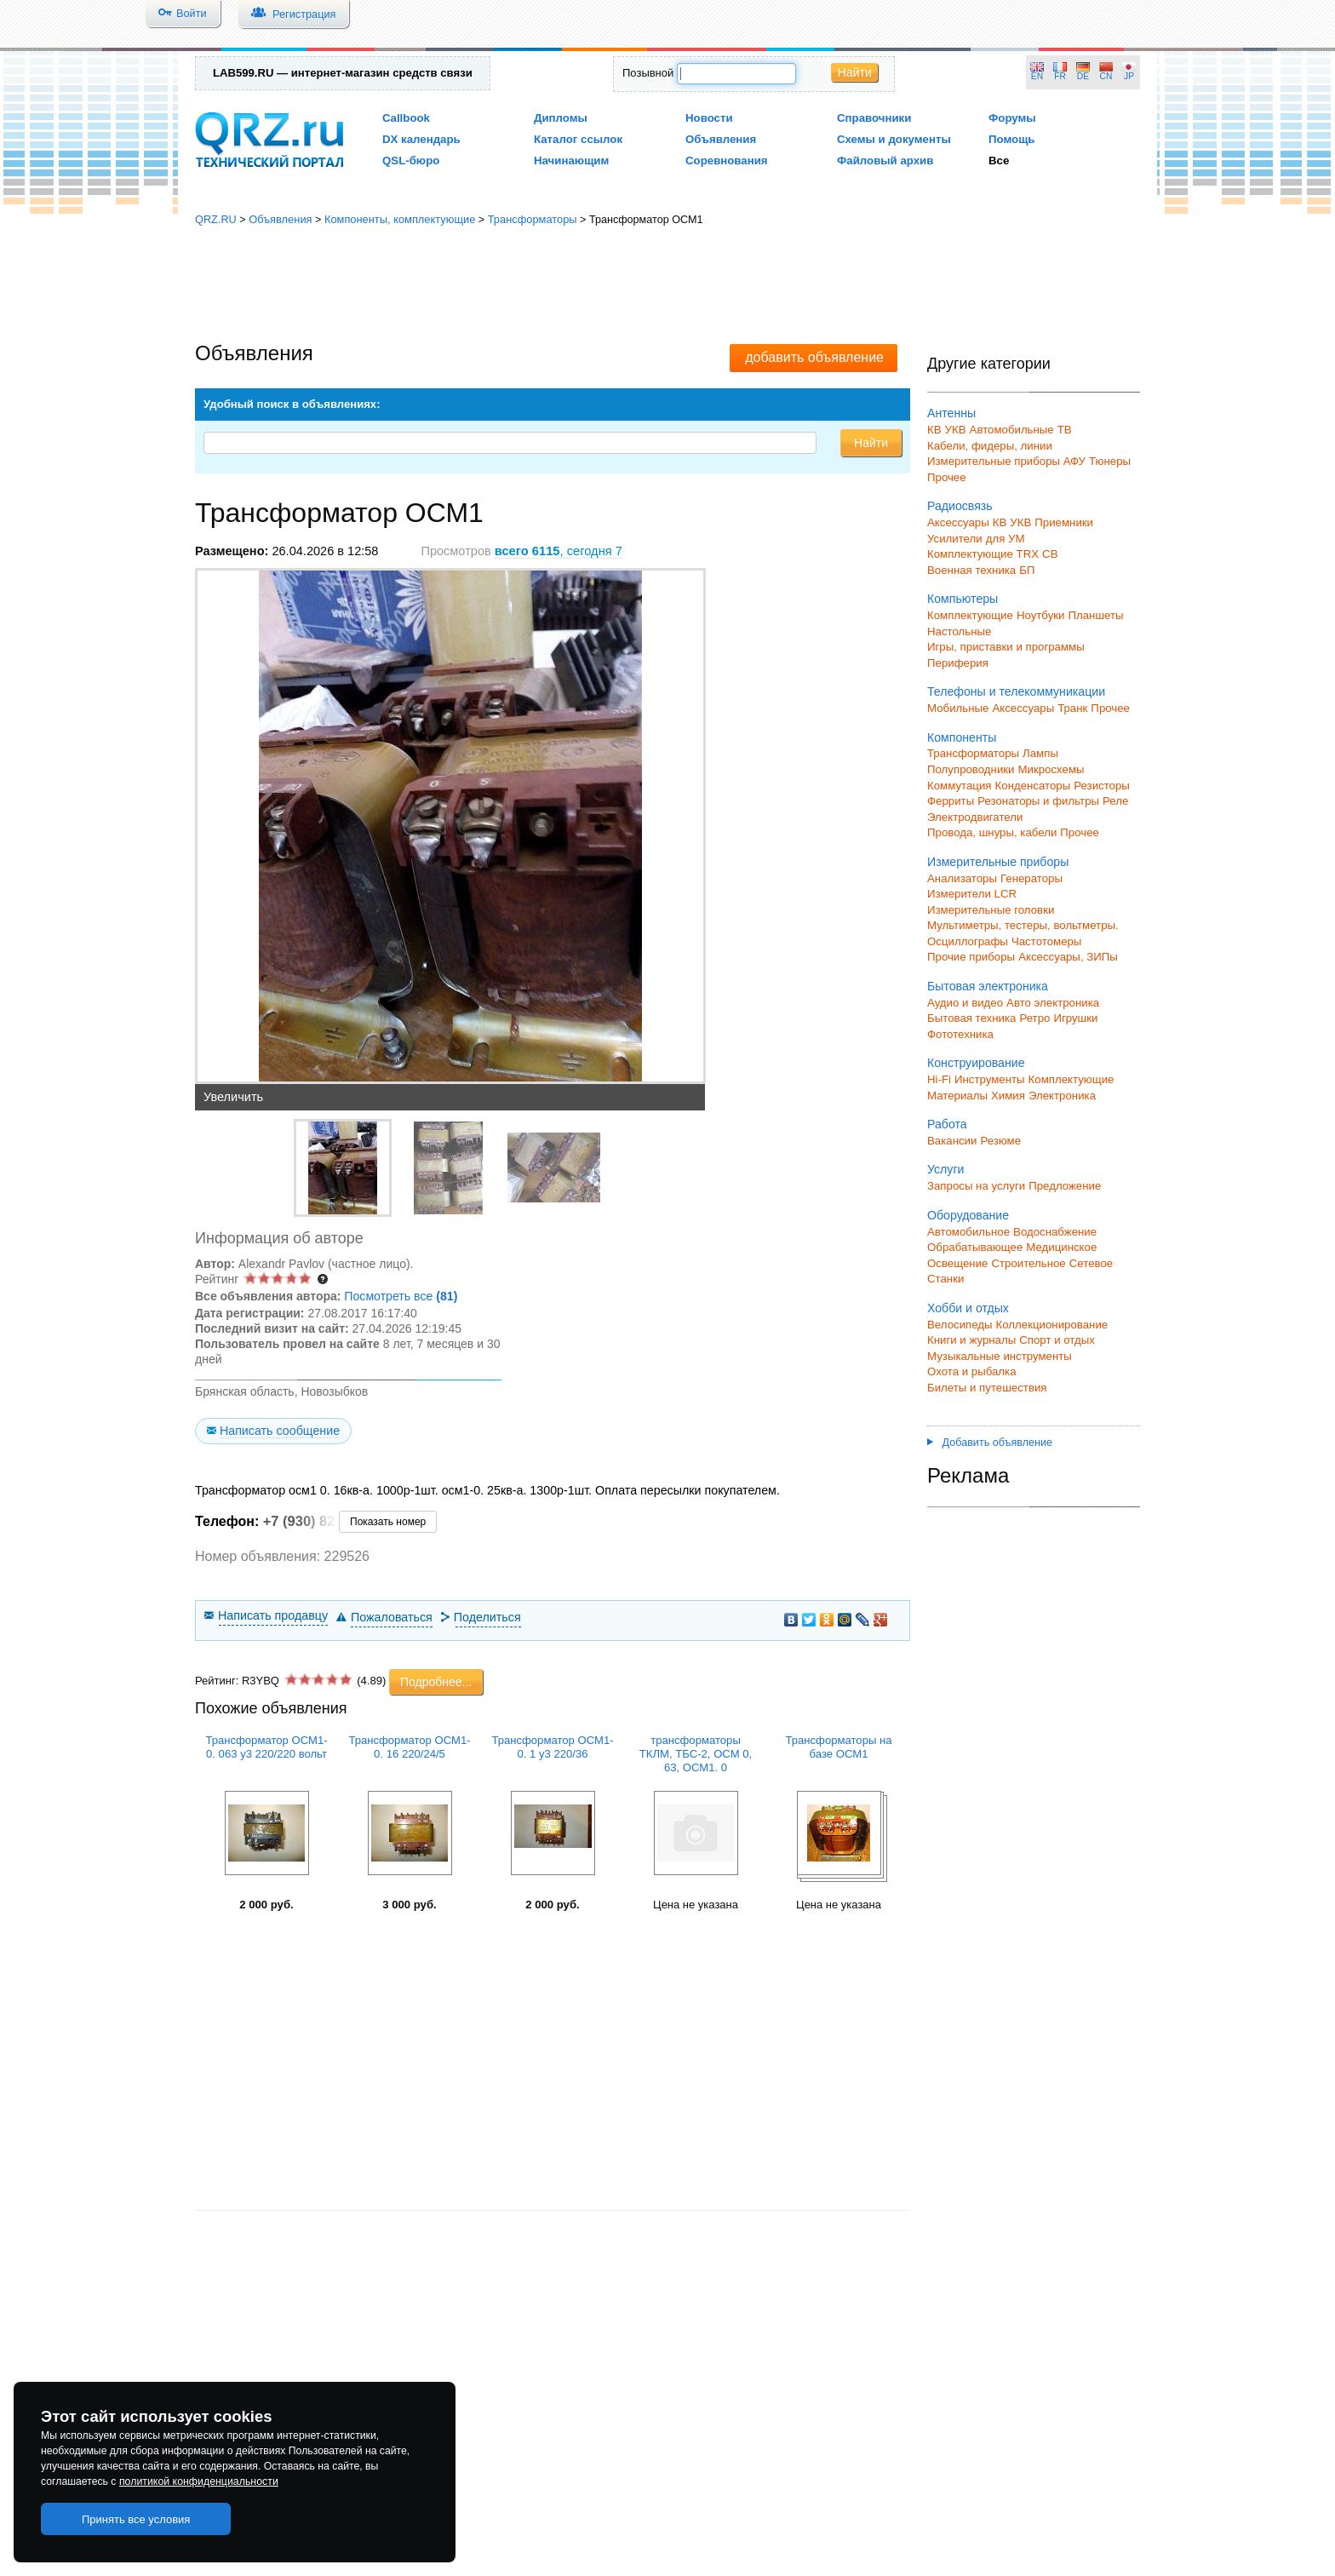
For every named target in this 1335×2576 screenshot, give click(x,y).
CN (1106, 76)
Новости (709, 118)
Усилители (955, 538)
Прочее (946, 477)
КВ (934, 429)
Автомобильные (1012, 429)
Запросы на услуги (976, 1185)
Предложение (1064, 1185)
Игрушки (1075, 1018)
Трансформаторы (532, 219)
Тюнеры (1110, 461)
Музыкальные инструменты (999, 1356)
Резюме (1000, 1140)
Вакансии (952, 1140)
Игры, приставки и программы (1006, 646)
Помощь (1011, 139)
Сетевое (1091, 1263)
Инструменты (989, 1079)
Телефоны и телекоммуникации (1016, 691)
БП (1026, 570)
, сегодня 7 (558, 551)
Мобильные (957, 708)
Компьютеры (962, 598)
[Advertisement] (667, 285)
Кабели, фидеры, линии (989, 445)
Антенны (951, 413)
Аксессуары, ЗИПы (1068, 956)
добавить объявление (814, 357)
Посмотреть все (400, 1296)
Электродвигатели (975, 817)
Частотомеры (1046, 941)
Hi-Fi (939, 1079)
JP (1129, 76)
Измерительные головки (990, 910)
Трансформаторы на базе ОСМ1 (838, 1747)
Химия (1008, 1095)
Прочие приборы (971, 956)
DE (1083, 76)
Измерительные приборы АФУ (1006, 461)
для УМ (1005, 538)
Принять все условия (136, 2519)
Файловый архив (885, 160)
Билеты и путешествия (987, 1387)
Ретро (1034, 1018)
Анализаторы (962, 878)
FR (1060, 76)
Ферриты (950, 801)
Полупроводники (971, 769)
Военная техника (971, 570)
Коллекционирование (1052, 1324)
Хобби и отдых (968, 1308)
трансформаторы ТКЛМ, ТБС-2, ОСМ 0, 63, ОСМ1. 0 (695, 1754)
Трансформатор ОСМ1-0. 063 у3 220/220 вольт (266, 1747)
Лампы (1040, 753)
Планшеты (1095, 615)
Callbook (406, 118)
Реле (1115, 801)
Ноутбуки (1041, 615)
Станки (945, 1278)
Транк (1072, 708)
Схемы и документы (894, 139)
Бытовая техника (971, 1018)
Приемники (1063, 522)
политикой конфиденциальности (198, 2481)
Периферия (957, 663)
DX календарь (421, 139)
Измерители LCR (972, 893)
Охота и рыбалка (972, 1371)
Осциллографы (967, 941)
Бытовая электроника (987, 986)
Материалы (957, 1095)
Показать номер (388, 1522)
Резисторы (1102, 785)
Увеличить (233, 1097)
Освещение (957, 1263)
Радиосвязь (960, 506)
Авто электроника (1052, 1002)
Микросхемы (1051, 769)
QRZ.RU (216, 219)
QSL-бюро (410, 160)
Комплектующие (970, 615)
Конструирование (976, 1063)
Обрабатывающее (975, 1247)
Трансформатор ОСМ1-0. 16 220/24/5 (409, 1747)
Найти (855, 72)
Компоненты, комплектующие (399, 219)
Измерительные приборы (998, 862)
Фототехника (960, 1034)
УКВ (955, 429)
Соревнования (726, 160)
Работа (947, 1124)
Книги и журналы (971, 1340)
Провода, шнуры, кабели (992, 832)
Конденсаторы (1033, 785)
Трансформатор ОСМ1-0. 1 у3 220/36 (552, 1747)
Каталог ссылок (578, 139)
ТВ (1064, 429)
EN (1037, 76)
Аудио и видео (965, 1002)
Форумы (1012, 118)
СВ (1049, 554)
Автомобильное (968, 1231)
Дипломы (560, 118)
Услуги (945, 1169)
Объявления (720, 139)
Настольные (959, 631)
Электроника (1062, 1095)
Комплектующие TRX (983, 554)
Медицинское (1061, 1247)
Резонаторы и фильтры (1038, 801)
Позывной (647, 72)
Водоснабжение (1055, 1231)
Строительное (1028, 1263)
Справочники (874, 118)
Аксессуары (958, 522)
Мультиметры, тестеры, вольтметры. (1023, 925)
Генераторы (1031, 878)
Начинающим (571, 160)
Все (998, 160)
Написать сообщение (280, 1430)
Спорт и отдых (1057, 1340)
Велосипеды (960, 1324)
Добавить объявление (989, 1443)
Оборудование (968, 1215)
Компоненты (961, 737)
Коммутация (959, 785)
